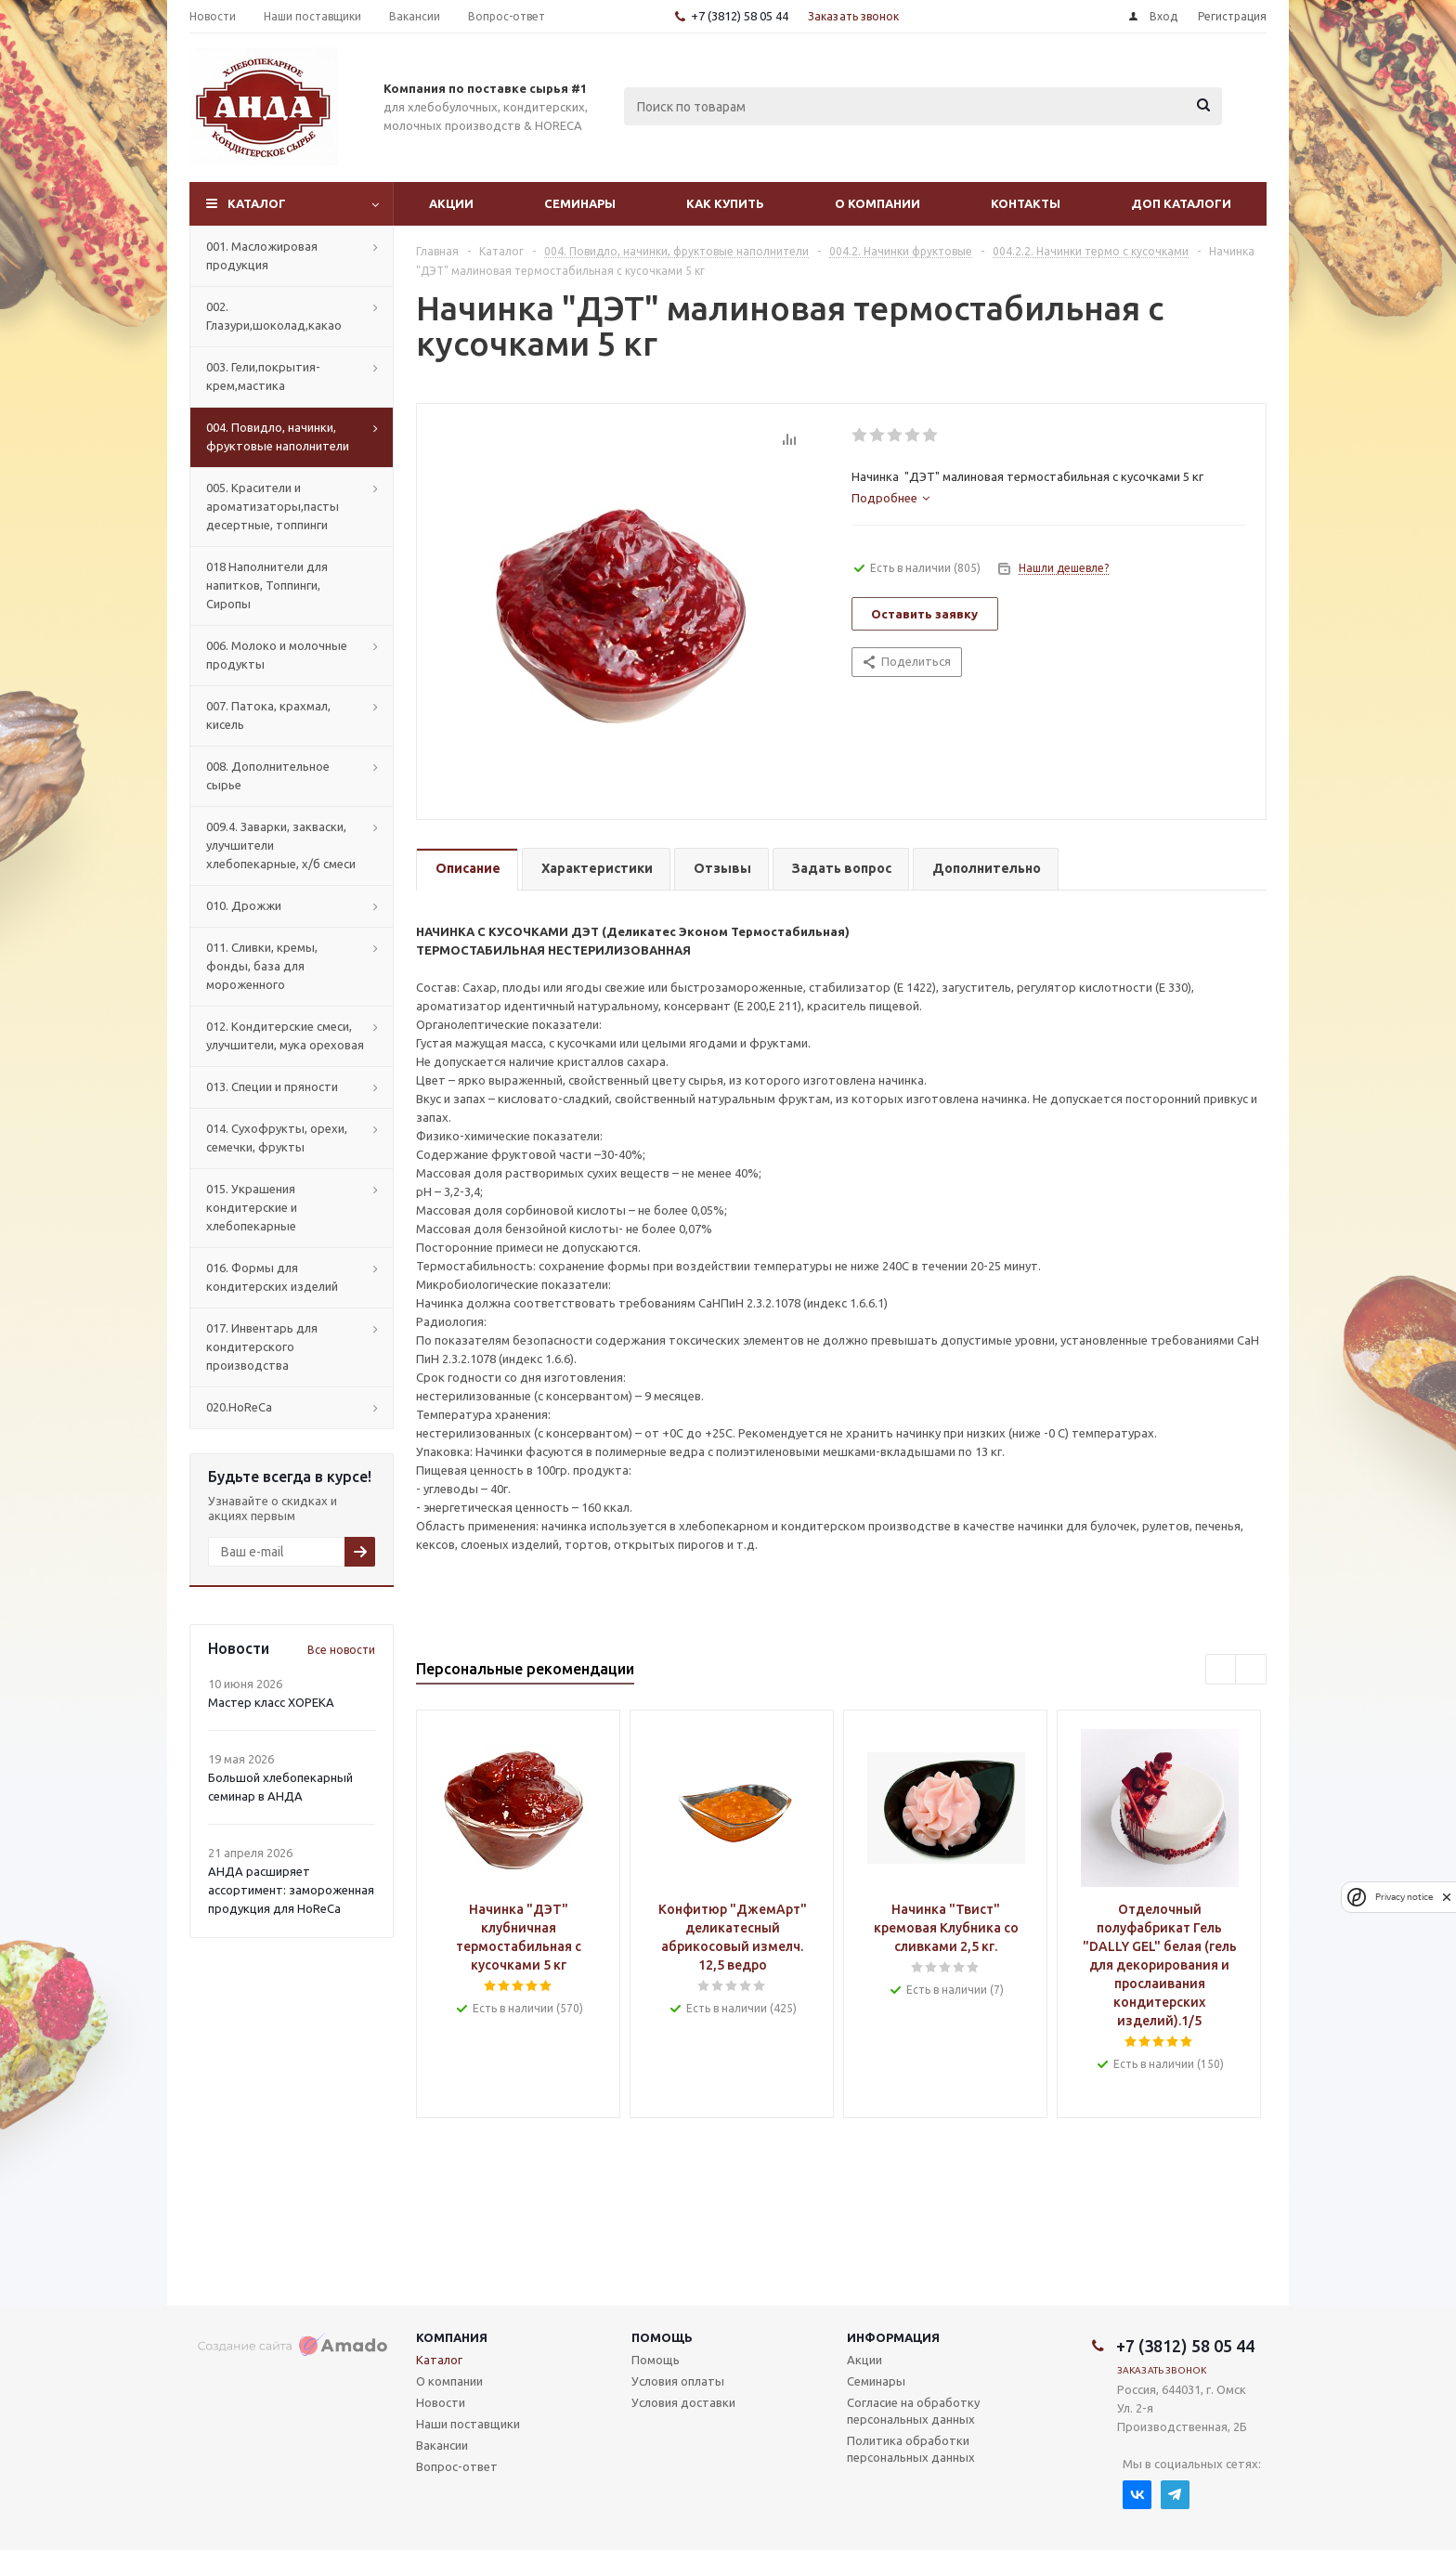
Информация (893, 2337)
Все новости (341, 1650)
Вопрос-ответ (457, 2466)
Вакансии (442, 2445)
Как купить (725, 203)
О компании (877, 203)
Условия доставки (683, 2402)
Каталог (257, 203)
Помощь (662, 2337)
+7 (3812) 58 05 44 (739, 15)
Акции (451, 203)
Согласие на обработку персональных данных (913, 2411)
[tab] (891, 497)
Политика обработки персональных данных (911, 2449)
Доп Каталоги (1181, 203)
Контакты (1025, 203)
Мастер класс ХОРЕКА (271, 1702)
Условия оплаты (677, 2380)
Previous (1221, 1670)
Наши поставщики (468, 2423)
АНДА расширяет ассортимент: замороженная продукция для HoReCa (291, 1890)
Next (1251, 1670)
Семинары (580, 203)
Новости (440, 2402)
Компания (452, 2337)
